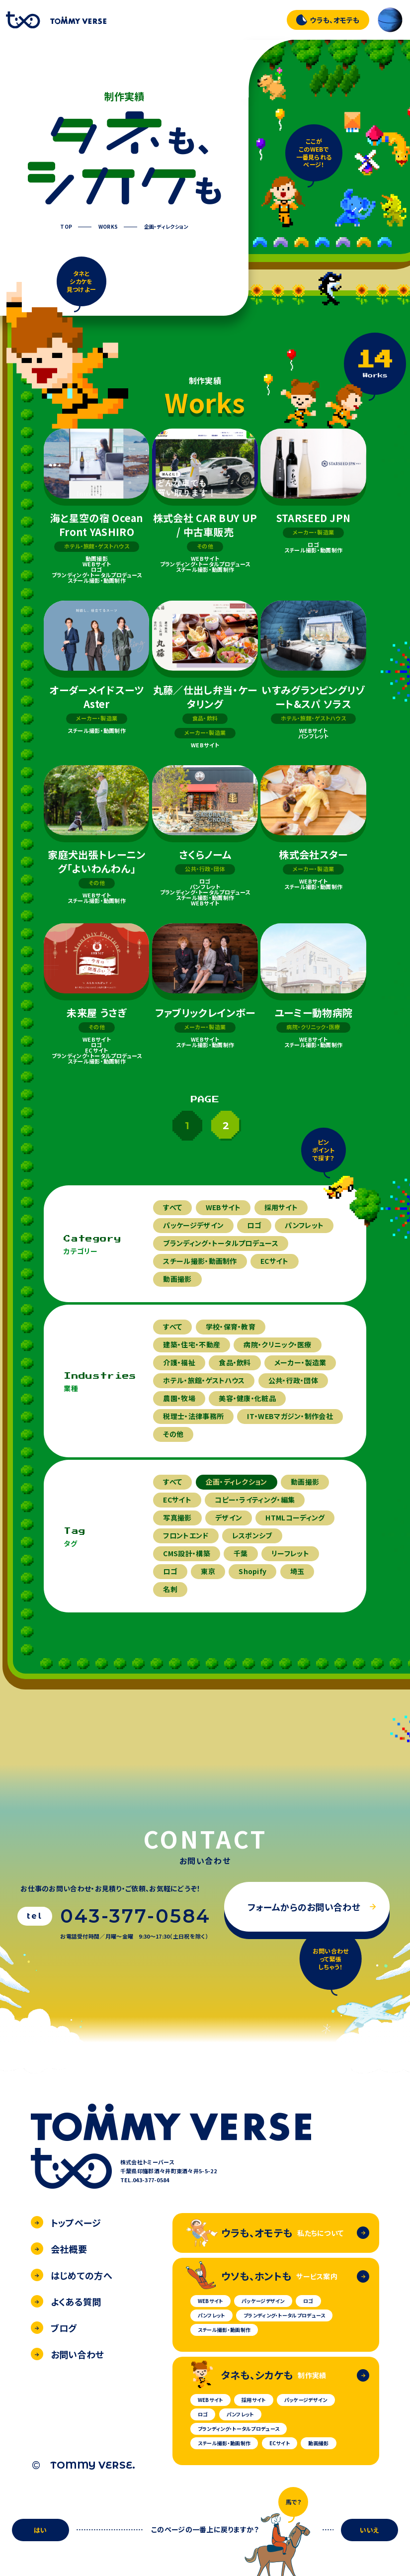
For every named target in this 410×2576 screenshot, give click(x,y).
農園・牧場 (179, 1398)
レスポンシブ (252, 1535)
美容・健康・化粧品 (247, 1398)
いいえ (369, 2530)
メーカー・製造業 (300, 1362)
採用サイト (281, 1207)
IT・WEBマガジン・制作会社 (290, 1416)
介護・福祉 (179, 1362)
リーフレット (290, 1553)
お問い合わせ (67, 2354)
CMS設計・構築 (186, 1553)
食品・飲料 (235, 1362)
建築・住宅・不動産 (191, 1344)
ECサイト (274, 1261)
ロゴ (254, 1225)
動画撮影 (177, 1279)
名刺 (170, 1589)
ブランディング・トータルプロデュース (220, 1243)
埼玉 (297, 1571)
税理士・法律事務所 (193, 1416)
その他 (173, 1434)
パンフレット (304, 1225)
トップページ (66, 2222)
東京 (208, 1571)
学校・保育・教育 (230, 1327)
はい (40, 2530)
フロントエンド (185, 1535)
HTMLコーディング (295, 1517)
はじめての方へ (71, 2275)
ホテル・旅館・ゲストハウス (204, 1380)
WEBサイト (223, 1207)
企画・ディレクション (166, 226)
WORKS (108, 226)
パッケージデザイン (193, 1225)
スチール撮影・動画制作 (200, 1261)
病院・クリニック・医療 (277, 1344)
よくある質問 (66, 2301)
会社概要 (59, 2248)
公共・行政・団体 (293, 1380)
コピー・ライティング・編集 (255, 1500)
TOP (66, 226)
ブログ (54, 2327)
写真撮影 (177, 1517)
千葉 (241, 1553)
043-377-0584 (135, 1916)
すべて (172, 1207)
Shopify (252, 1571)
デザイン (228, 1517)
